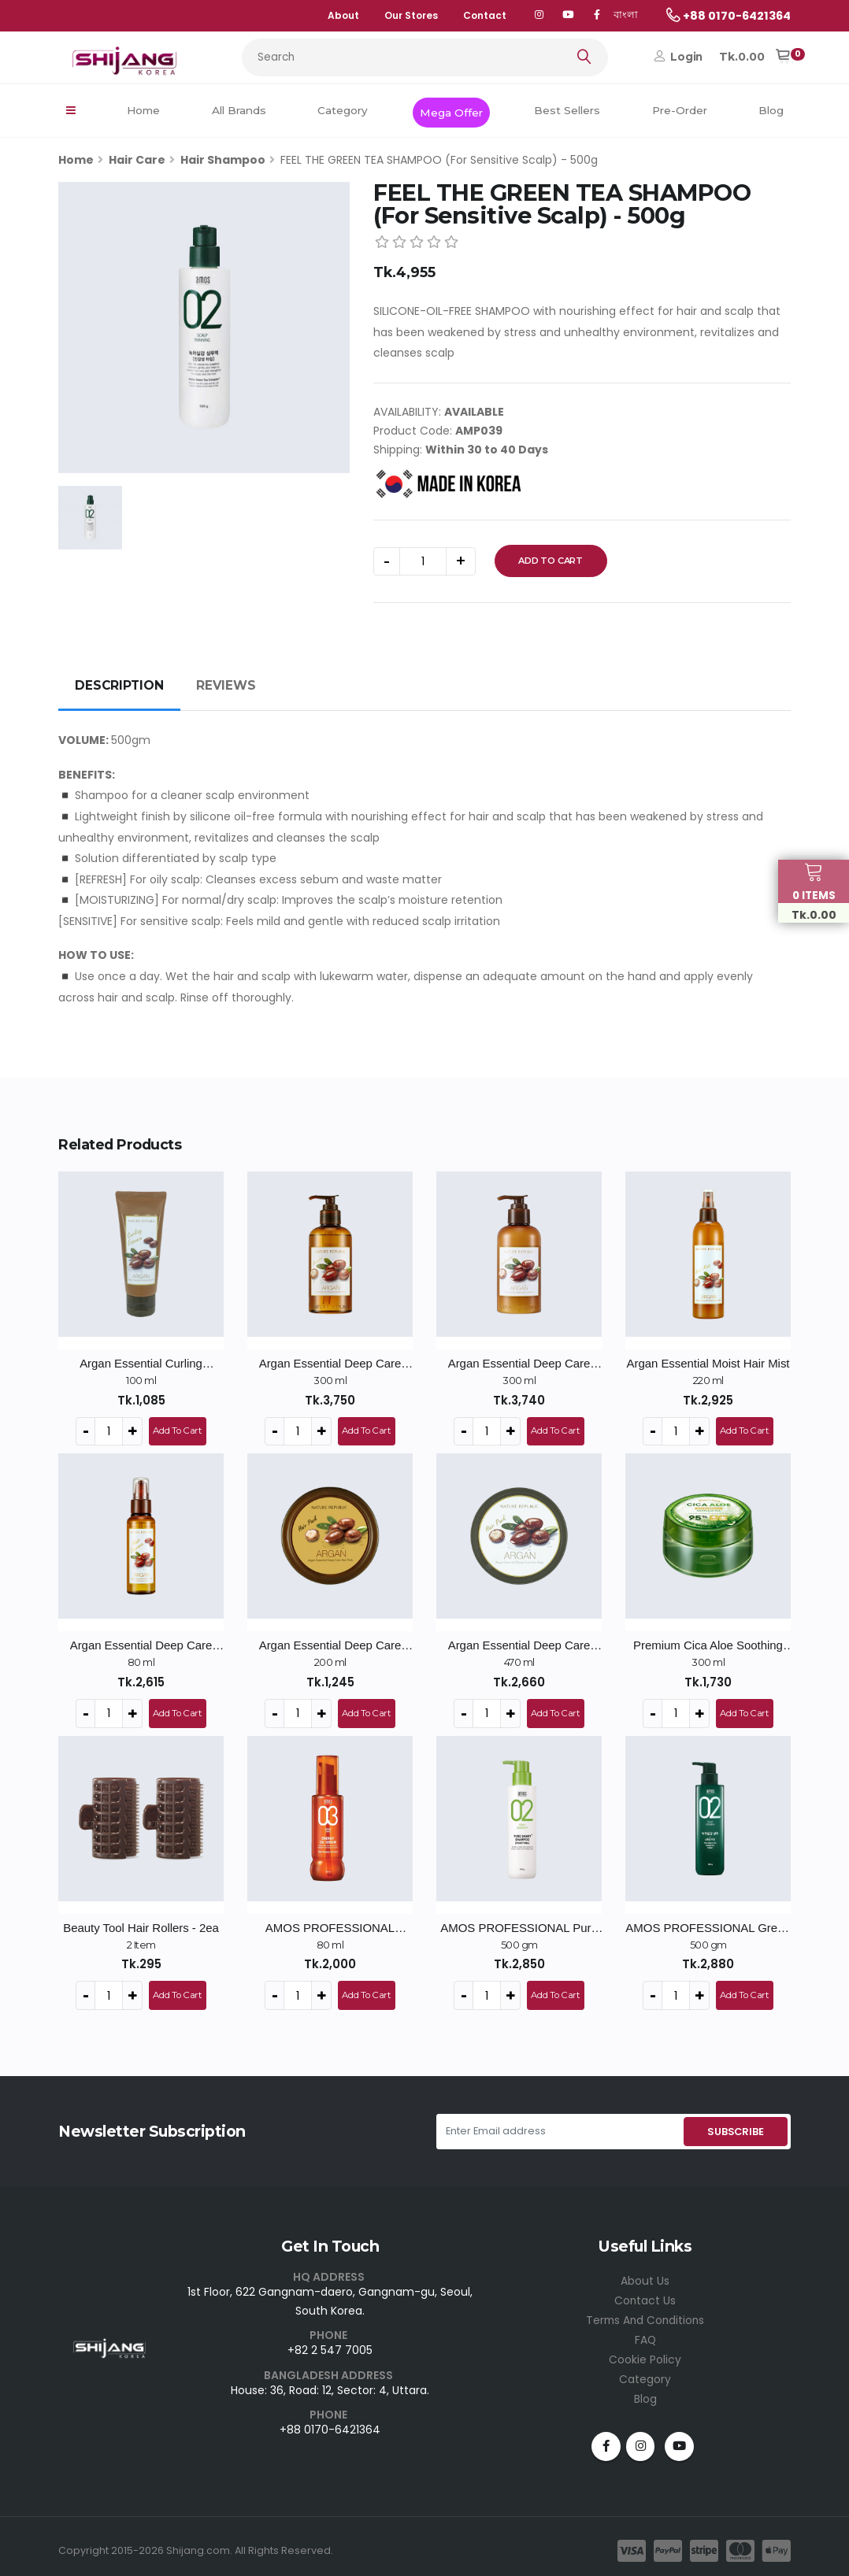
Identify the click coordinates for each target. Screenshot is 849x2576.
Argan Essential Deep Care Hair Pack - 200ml (330, 1645)
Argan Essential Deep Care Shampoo (330, 1363)
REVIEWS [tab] (226, 685)
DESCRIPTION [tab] (119, 685)
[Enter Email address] (558, 2127)
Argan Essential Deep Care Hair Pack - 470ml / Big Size (518, 1645)
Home (143, 110)
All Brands (239, 110)
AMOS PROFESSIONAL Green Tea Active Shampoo (707, 1925)
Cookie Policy (645, 2352)
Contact (484, 15)
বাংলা (626, 14)
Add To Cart (550, 560)
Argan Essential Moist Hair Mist (707, 1363)
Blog (771, 110)
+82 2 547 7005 (330, 2346)
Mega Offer (451, 112)
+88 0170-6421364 (330, 2425)
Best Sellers (567, 110)
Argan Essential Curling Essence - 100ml (141, 1363)
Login (678, 56)
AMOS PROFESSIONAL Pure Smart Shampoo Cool (518, 1925)
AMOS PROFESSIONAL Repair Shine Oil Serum (330, 1925)
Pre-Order (679, 110)
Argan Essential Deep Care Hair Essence (141, 1645)
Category (342, 110)
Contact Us (645, 2296)
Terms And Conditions (645, 2314)
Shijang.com (198, 2541)
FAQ (645, 2333)
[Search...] (425, 57)
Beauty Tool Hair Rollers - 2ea (141, 1924)
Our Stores (411, 15)
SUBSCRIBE (735, 2127)
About (343, 15)
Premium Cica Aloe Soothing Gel (708, 1645)
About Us (645, 2277)
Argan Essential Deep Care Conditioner (519, 1363)
